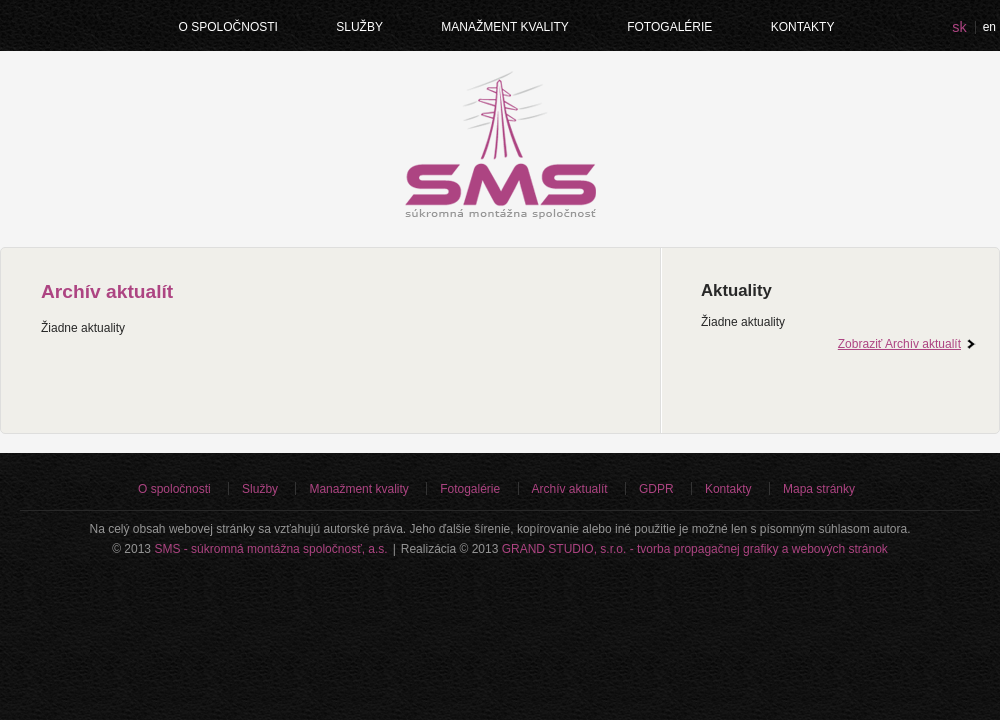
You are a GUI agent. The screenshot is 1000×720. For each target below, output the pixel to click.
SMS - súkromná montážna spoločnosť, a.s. (270, 549)
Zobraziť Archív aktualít (899, 344)
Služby (359, 27)
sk (959, 27)
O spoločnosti (228, 27)
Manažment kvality (505, 27)
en (989, 27)
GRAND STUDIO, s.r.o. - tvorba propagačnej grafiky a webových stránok (695, 549)
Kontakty (803, 27)
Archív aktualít (570, 489)
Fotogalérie (669, 27)
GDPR (656, 489)
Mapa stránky (819, 489)
